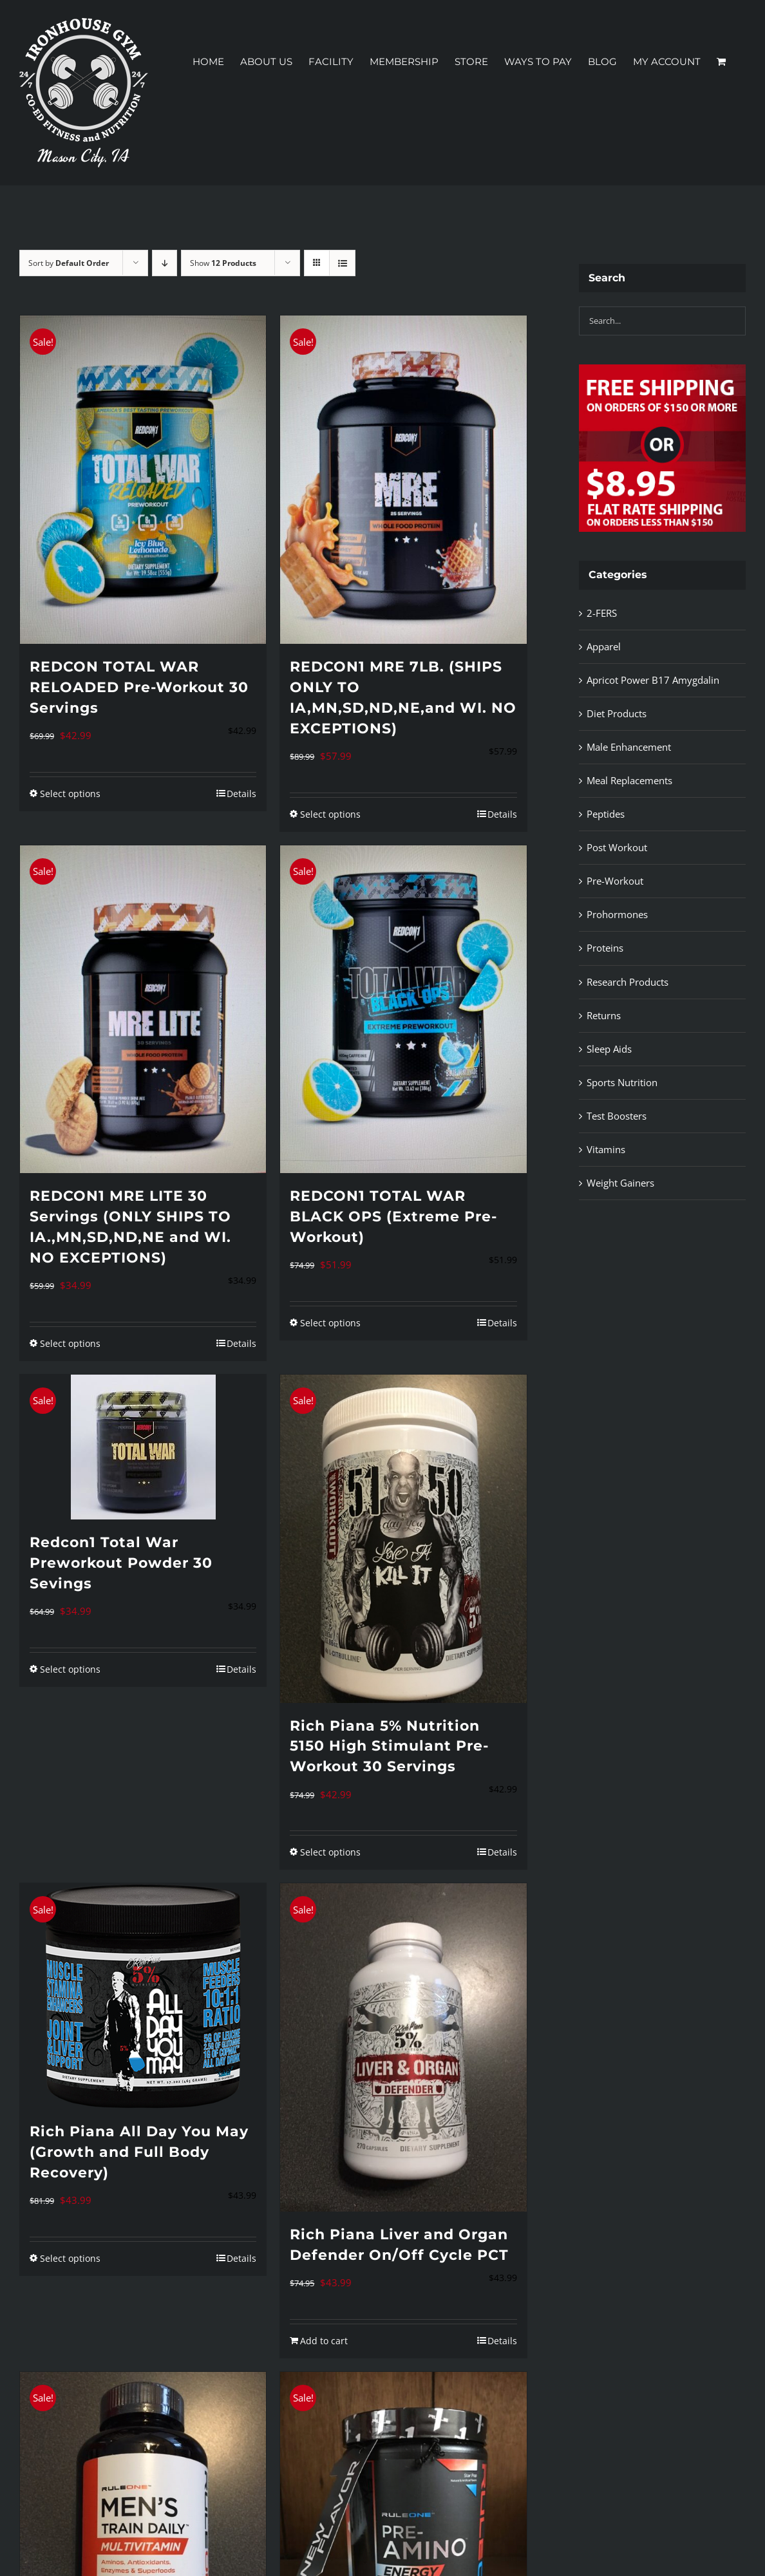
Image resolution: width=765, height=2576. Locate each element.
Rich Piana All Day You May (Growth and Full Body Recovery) (139, 2152)
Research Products (627, 981)
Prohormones (617, 914)
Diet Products (617, 713)
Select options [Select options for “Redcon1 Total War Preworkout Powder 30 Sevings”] (70, 1669)
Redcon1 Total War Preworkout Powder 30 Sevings (121, 1563)
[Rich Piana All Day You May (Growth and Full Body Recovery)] (143, 1996)
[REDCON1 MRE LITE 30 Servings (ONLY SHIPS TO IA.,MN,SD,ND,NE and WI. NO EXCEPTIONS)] (143, 1009)
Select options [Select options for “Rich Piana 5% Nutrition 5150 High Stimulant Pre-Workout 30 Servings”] (330, 1852)
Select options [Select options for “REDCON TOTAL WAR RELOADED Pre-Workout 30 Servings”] (70, 793)
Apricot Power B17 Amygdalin (653, 679)
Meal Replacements (629, 780)
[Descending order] (164, 263)
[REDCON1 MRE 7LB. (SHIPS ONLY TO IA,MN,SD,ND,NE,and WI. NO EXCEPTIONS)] (403, 479)
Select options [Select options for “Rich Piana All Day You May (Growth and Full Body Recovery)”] (70, 2258)
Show (223, 263)
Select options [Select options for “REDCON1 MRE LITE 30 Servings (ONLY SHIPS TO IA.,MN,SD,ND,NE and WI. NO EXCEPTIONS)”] (70, 1343)
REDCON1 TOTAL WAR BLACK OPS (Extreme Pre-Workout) (393, 1216)
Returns (604, 1015)
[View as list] (342, 263)
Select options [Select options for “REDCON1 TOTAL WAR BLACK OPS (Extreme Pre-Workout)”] (330, 1323)
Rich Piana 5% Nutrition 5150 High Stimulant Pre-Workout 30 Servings (389, 1746)
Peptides (606, 813)
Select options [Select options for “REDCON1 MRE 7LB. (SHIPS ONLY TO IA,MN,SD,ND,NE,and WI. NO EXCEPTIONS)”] (330, 814)
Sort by (68, 263)
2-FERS (602, 612)
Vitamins (606, 1149)
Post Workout (617, 847)
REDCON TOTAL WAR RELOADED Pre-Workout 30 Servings (139, 687)
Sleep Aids (609, 1048)
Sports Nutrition (622, 1082)
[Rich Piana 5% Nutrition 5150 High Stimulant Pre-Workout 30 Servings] (403, 1539)
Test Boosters (617, 1115)
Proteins (605, 947)
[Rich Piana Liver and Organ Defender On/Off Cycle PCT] (403, 2047)
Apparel (604, 646)
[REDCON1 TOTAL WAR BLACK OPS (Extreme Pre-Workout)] (403, 1009)
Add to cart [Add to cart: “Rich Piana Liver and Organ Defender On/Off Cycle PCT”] (324, 2341)
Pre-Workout (615, 880)
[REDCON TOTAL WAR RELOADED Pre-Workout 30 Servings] (143, 479)
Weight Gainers (620, 1182)
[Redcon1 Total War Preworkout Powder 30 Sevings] (143, 1447)
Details (241, 793)
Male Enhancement (629, 746)
